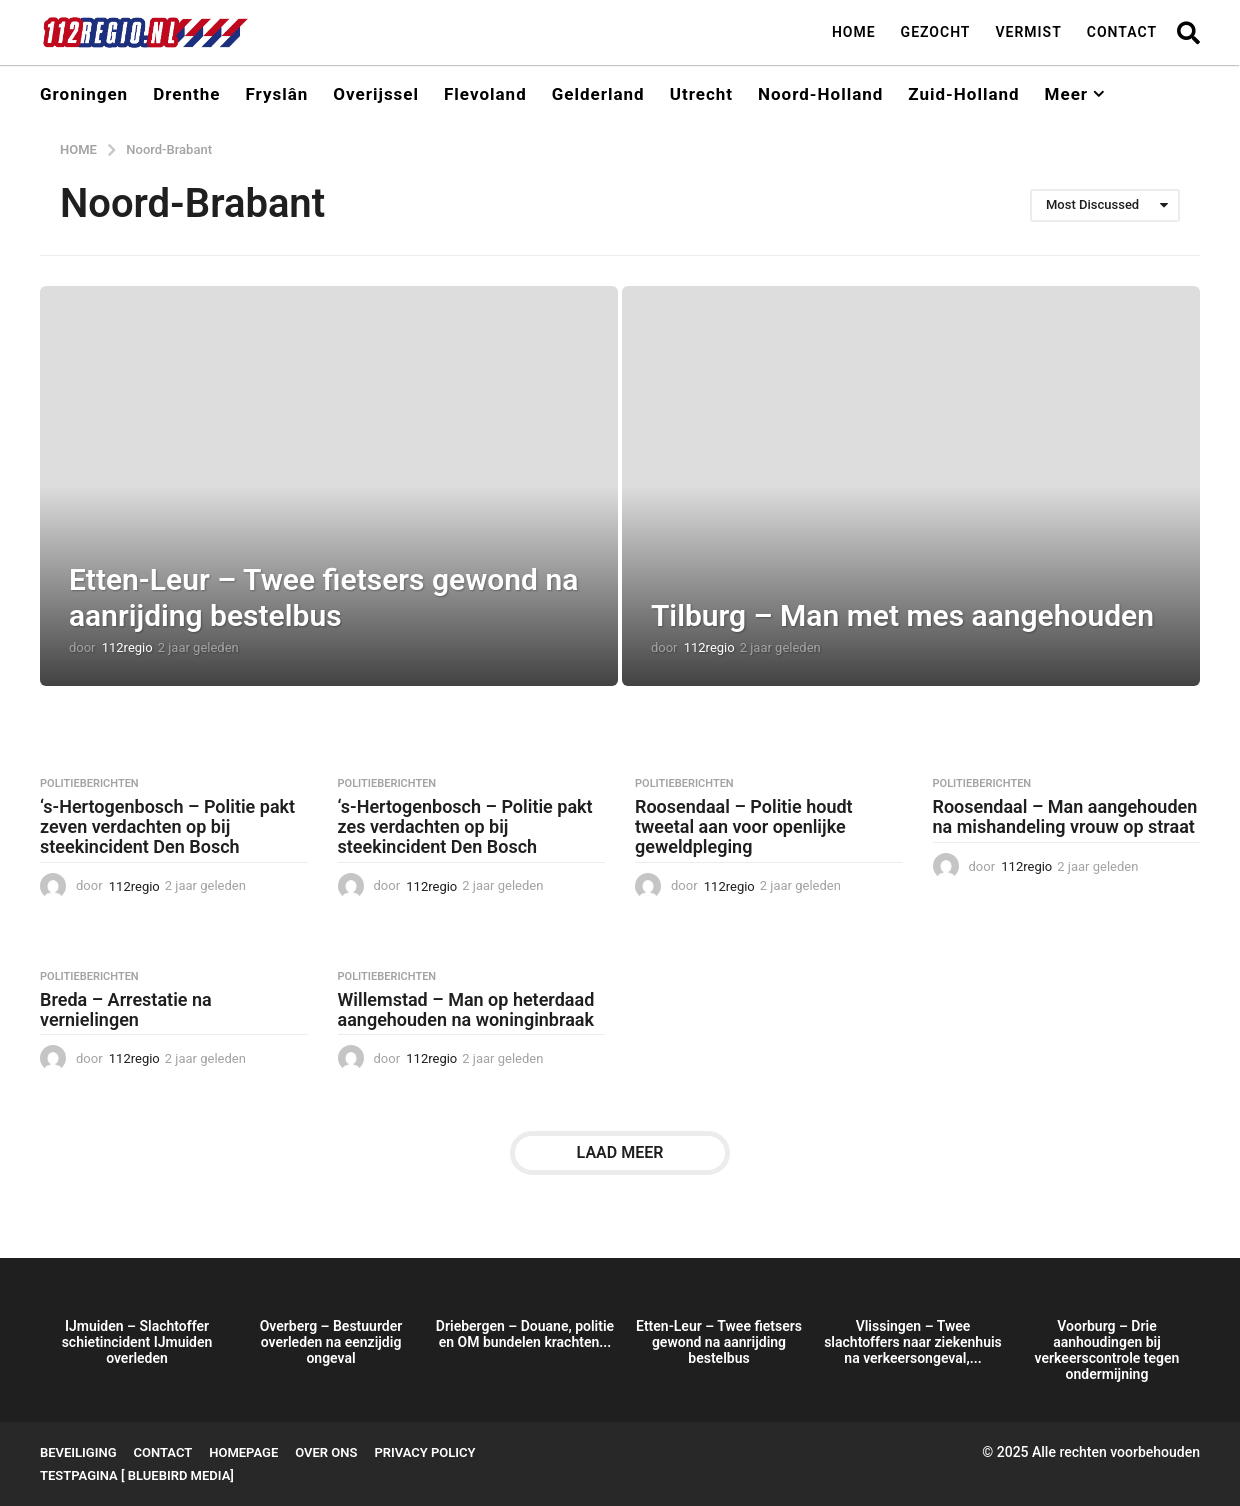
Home (854, 32)
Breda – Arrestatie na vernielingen (126, 1009)
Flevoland (485, 94)
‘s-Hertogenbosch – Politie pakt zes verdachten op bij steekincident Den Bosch (465, 826)
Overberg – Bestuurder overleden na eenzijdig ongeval (331, 1342)
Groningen (84, 94)
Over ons (326, 1452)
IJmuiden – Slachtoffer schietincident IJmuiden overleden (137, 1342)
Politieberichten (89, 784)
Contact (1122, 32)
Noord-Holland (820, 94)
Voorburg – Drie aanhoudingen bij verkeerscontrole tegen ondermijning (1107, 1350)
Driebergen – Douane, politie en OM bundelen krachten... (525, 1334)
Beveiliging (78, 1452)
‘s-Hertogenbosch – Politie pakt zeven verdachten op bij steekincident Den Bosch (167, 826)
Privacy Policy (424, 1452)
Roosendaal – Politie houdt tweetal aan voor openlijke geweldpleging (744, 826)
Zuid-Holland (963, 94)
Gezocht (936, 32)
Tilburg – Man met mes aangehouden (902, 615)
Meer (1066, 94)
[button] (1188, 32)
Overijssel (376, 94)
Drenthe (186, 94)
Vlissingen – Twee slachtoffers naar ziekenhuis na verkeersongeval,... (913, 1342)
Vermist (1028, 32)
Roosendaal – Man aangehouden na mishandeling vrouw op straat (1065, 816)
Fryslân (276, 94)
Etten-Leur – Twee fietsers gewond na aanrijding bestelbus (323, 597)
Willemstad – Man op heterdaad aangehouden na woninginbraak (466, 1009)
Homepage (243, 1452)
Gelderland (598, 94)
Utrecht (701, 94)
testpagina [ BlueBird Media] (137, 1475)
